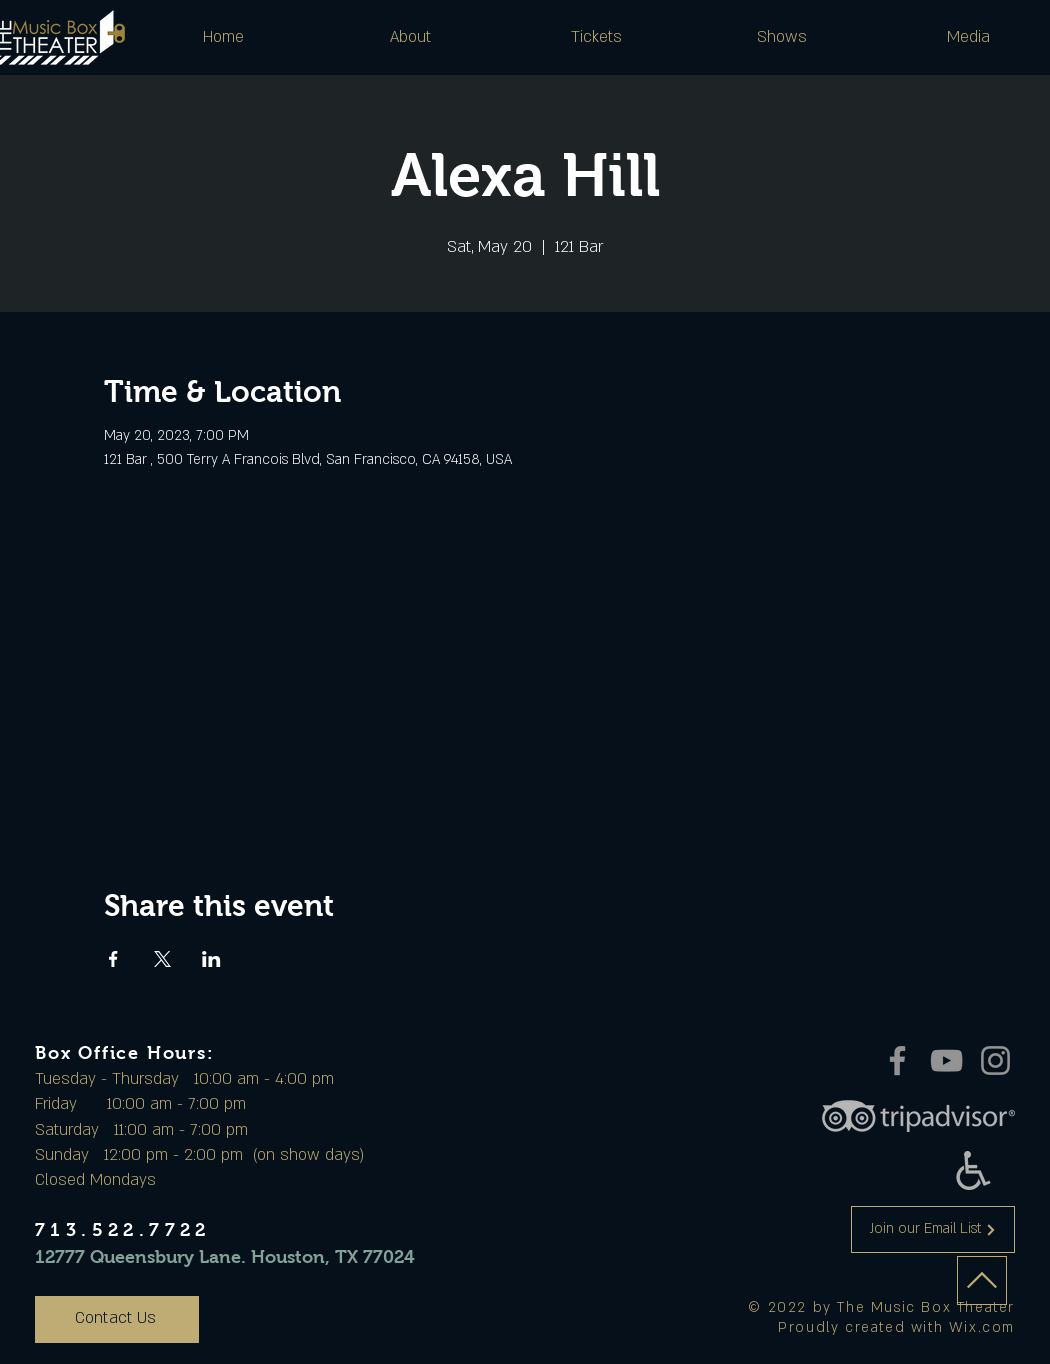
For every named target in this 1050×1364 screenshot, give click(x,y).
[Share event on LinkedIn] (211, 959)
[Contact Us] (117, 1319)
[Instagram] (995, 1060)
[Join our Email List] (933, 1229)
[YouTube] (946, 1060)
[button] (410, 37)
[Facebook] (897, 1060)
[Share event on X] (162, 959)
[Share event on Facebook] (113, 959)
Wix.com (982, 1327)
